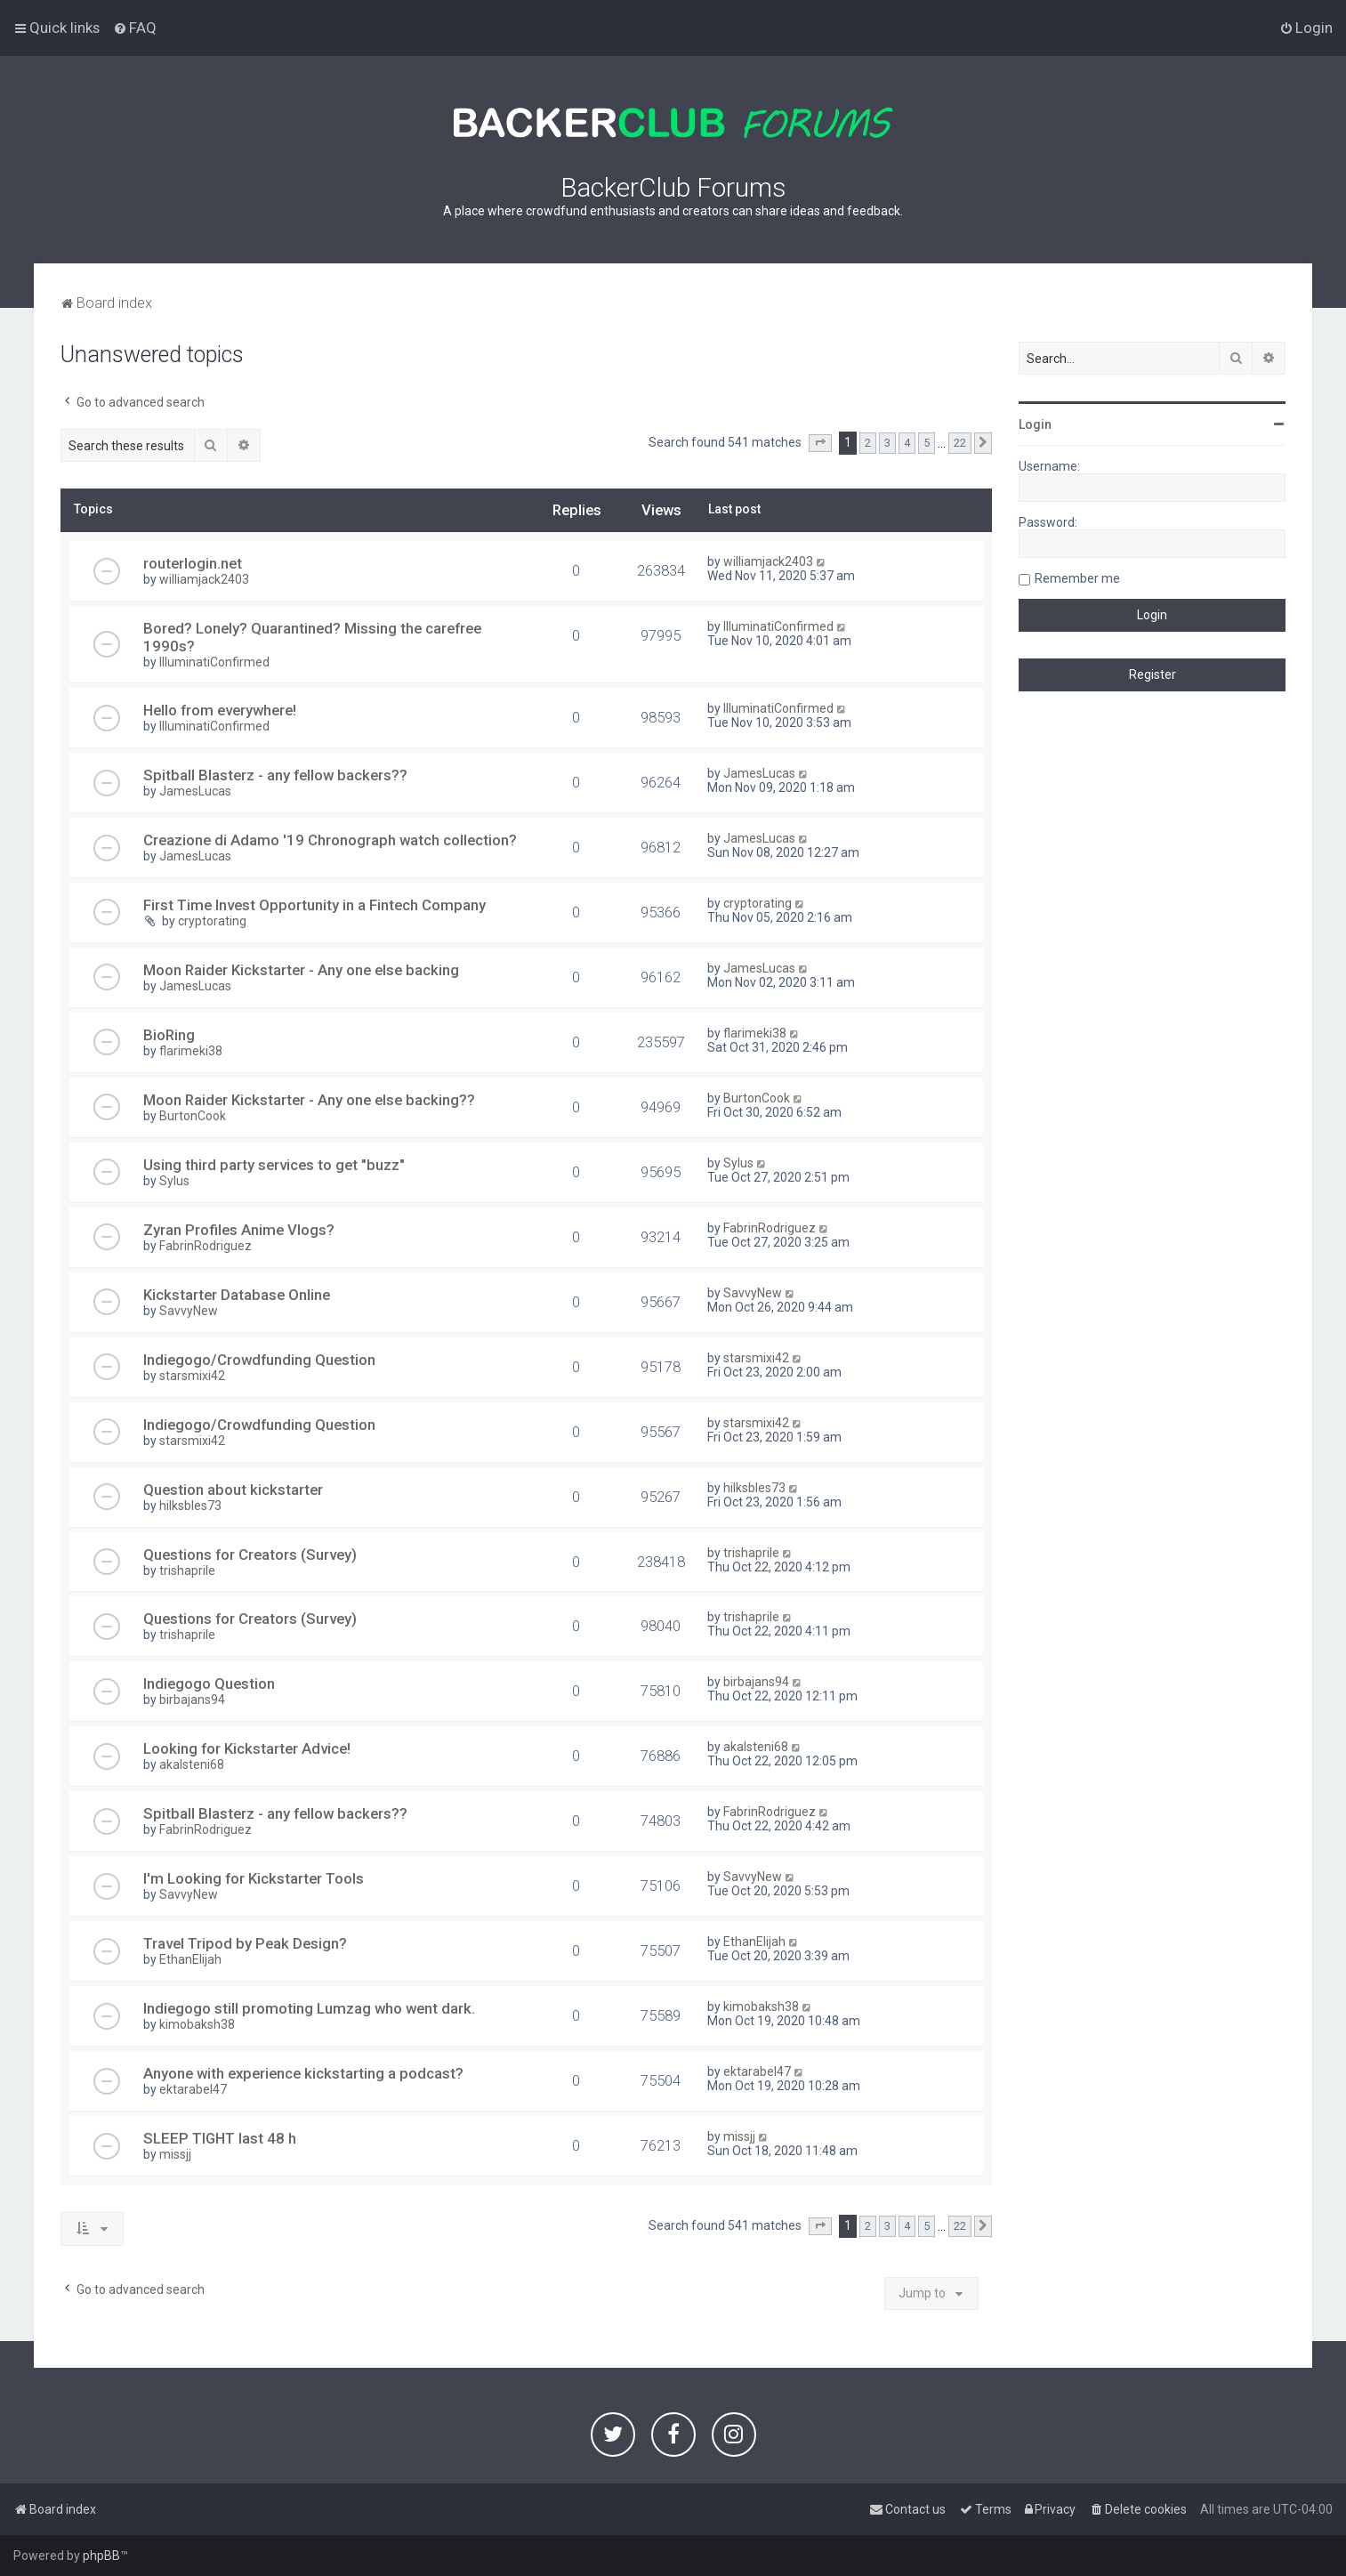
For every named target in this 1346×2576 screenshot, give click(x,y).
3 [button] (887, 442)
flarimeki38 (190, 1051)
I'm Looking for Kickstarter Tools (253, 1878)
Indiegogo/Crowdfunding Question (259, 1360)
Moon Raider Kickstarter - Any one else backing (301, 970)
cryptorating (212, 921)
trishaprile (187, 1570)
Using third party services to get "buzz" (274, 1165)
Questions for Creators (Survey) (250, 1554)
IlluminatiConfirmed (214, 662)
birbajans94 (192, 1699)
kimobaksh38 (197, 2024)
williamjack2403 (204, 579)
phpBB (101, 2555)
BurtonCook (192, 1116)
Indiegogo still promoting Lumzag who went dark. (309, 2008)
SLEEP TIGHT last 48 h (219, 2138)
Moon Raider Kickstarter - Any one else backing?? (309, 1100)
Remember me (1077, 578)
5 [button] (926, 442)
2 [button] (868, 442)
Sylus (174, 1181)
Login (1035, 424)
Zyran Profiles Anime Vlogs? (238, 1230)
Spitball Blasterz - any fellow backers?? (275, 775)
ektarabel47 (193, 2089)
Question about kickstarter (233, 1489)
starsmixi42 (192, 1376)
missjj (175, 2154)
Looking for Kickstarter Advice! (247, 1748)
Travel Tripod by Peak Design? (245, 1943)
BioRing (169, 1035)
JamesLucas (195, 791)
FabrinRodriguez (205, 1246)
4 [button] (907, 442)
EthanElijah (190, 1959)
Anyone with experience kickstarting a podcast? (303, 2073)
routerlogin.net (192, 563)
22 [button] (960, 442)
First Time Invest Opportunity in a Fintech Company (314, 905)
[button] (820, 443)
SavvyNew (188, 1311)
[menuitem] (135, 27)
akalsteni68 (191, 1764)
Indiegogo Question (209, 1683)
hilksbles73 (190, 1505)
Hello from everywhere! (219, 710)
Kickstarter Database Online (236, 1295)
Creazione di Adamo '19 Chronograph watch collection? (330, 840)
